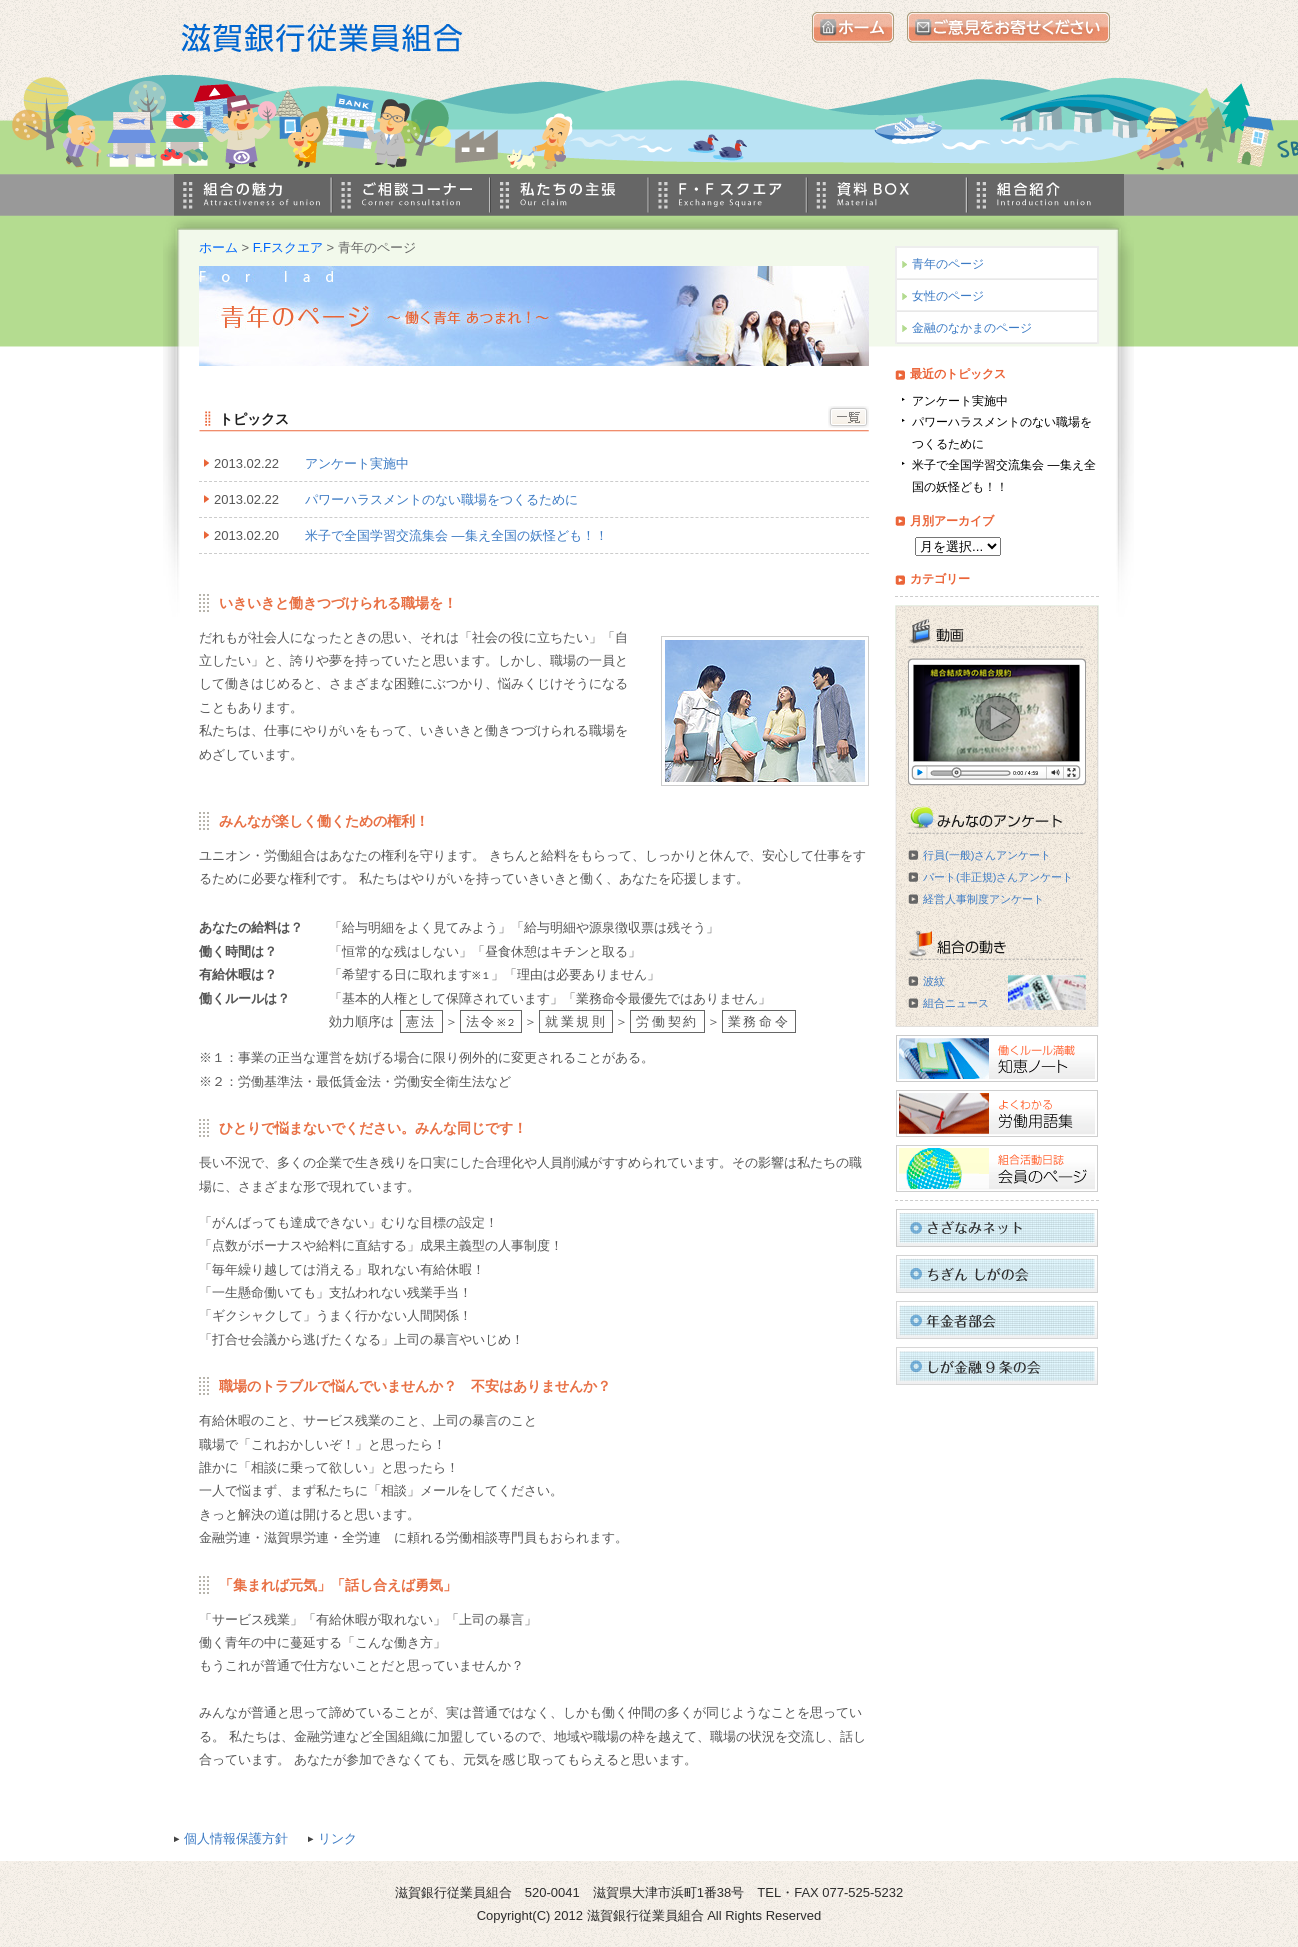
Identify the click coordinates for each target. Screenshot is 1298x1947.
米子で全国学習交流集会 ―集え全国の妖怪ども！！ (456, 535)
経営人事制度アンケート (983, 899)
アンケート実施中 (357, 463)
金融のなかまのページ (972, 328)
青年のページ (948, 264)
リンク (337, 1838)
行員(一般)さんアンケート (987, 855)
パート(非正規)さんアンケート (998, 877)
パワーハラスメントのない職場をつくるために (441, 499)
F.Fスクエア (288, 247)
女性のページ (948, 296)
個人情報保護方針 (236, 1838)
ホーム (218, 247)
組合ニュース (956, 1003)
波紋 (934, 981)
